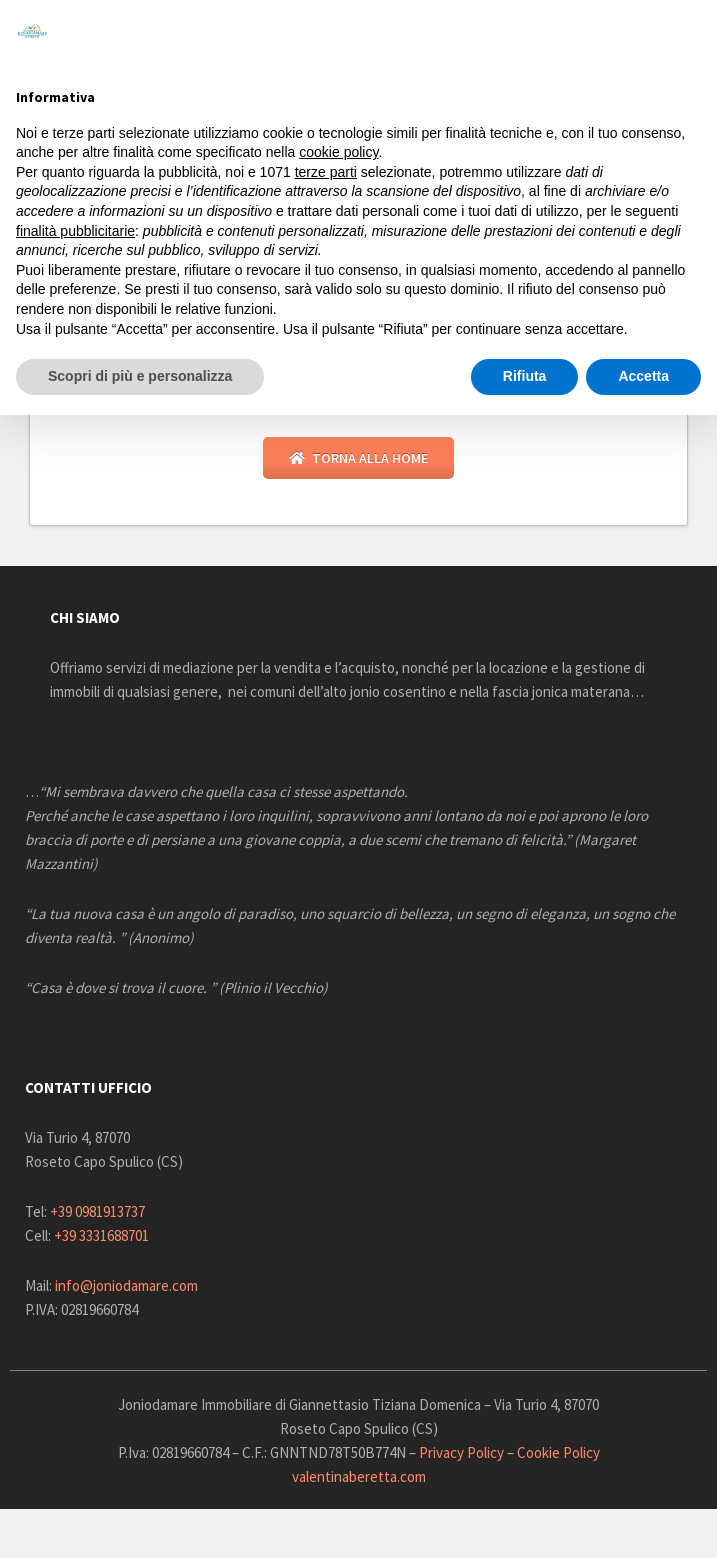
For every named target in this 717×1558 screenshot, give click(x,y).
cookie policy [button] (338, 152)
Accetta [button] (643, 376)
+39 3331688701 (101, 1238)
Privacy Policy (461, 1455)
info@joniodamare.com (126, 1288)
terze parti (326, 172)
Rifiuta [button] (525, 376)
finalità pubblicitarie (75, 231)
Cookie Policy (558, 1455)
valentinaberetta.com (359, 1479)
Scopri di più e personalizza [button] (140, 376)
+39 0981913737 (97, 1214)
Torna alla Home (358, 461)
